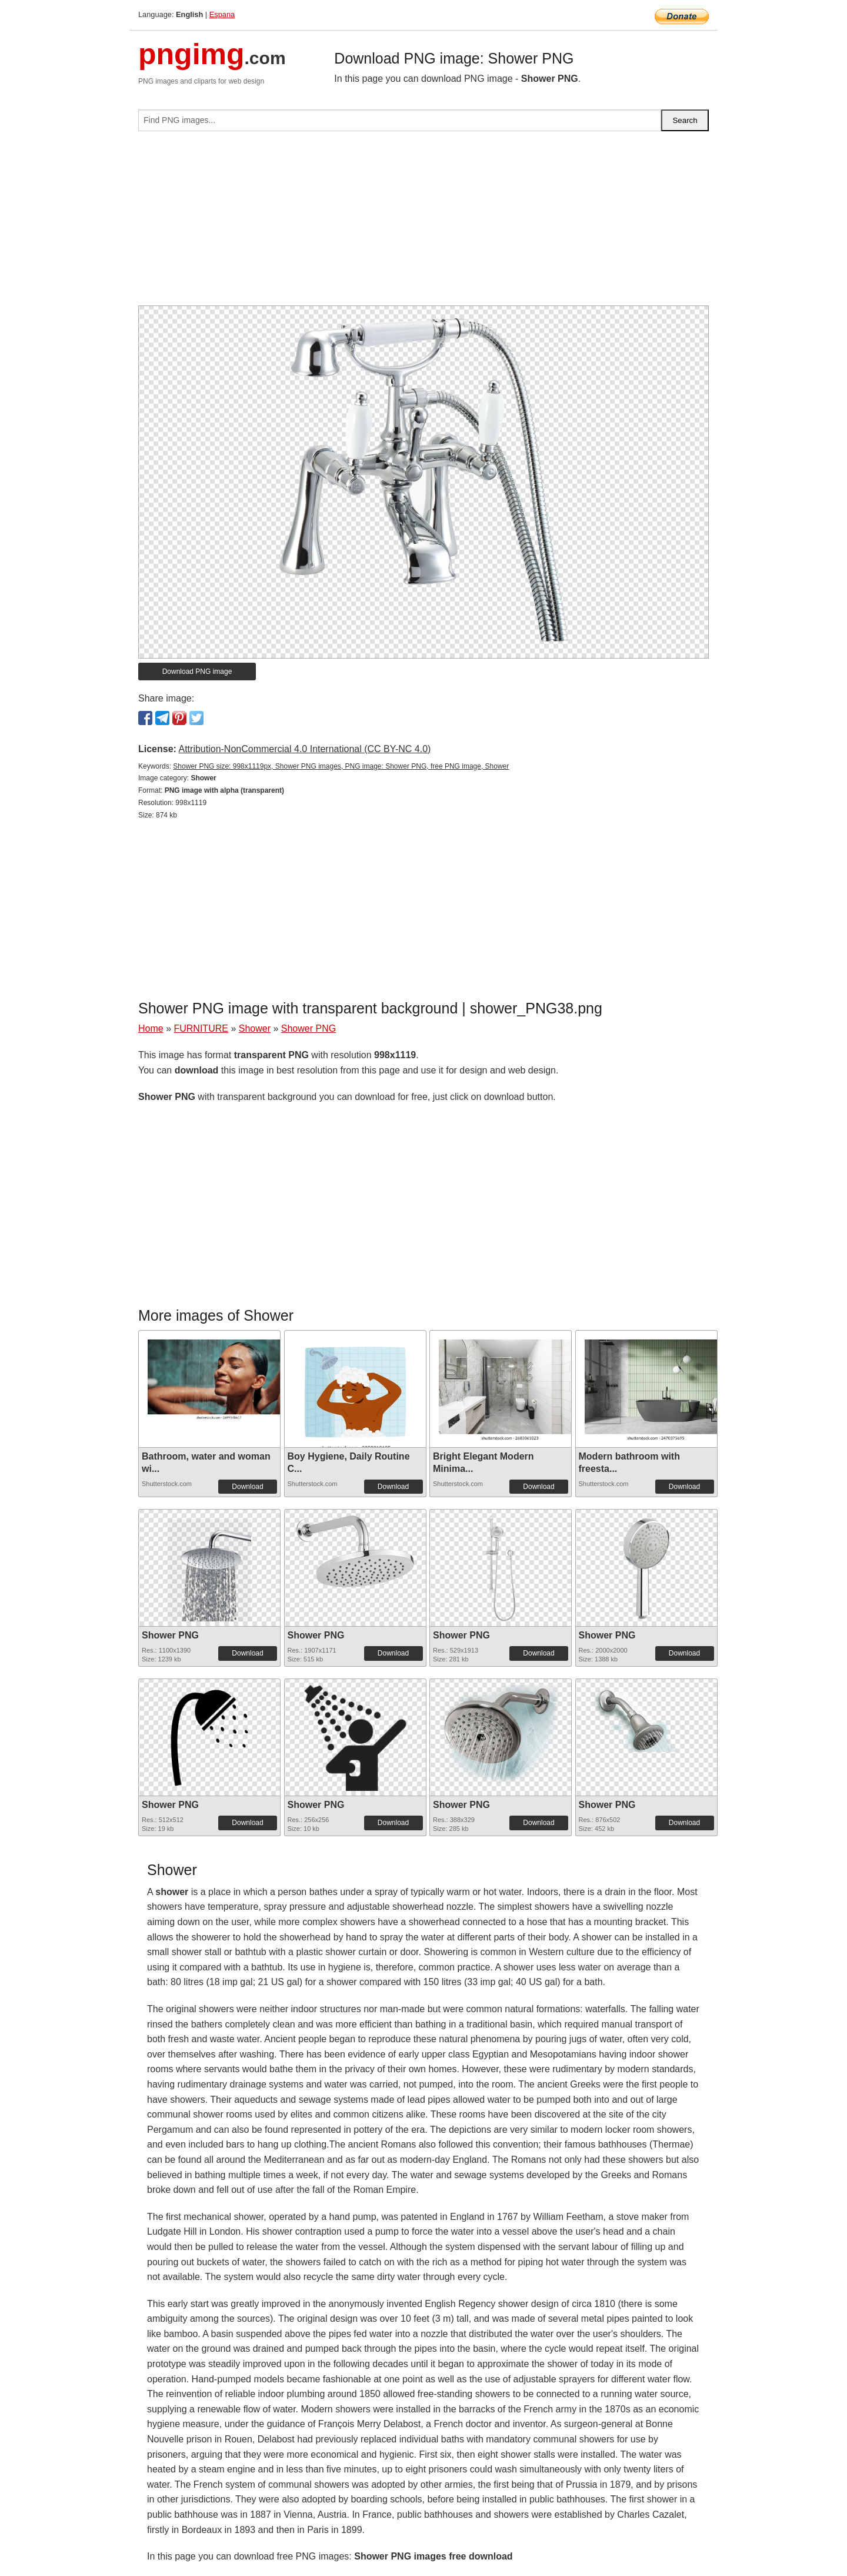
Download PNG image (197, 671)
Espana (222, 14)
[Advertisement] (423, 223)
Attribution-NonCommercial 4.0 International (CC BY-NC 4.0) (304, 749)
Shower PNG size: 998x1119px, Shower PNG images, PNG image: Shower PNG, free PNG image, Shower (341, 766)
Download (247, 1487)
